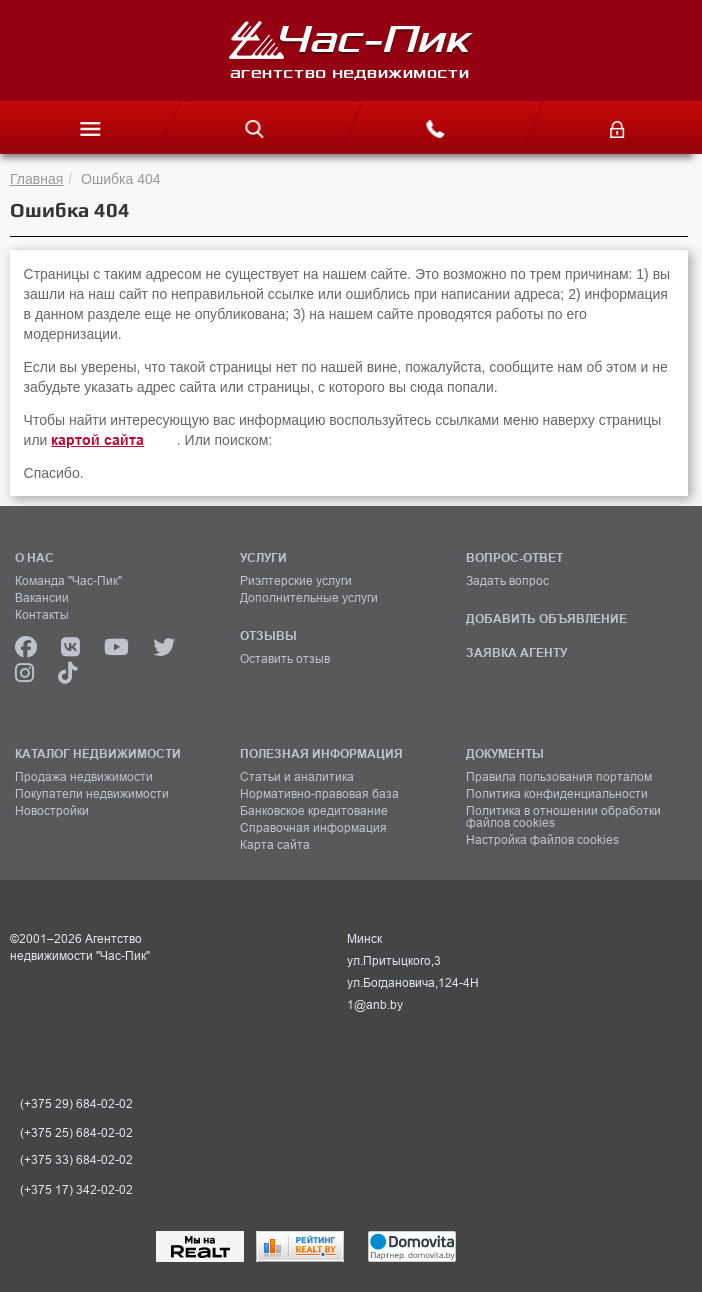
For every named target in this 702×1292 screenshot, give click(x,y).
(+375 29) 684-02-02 (76, 1104)
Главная (36, 179)
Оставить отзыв (285, 659)
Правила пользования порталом (559, 777)
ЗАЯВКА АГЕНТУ (516, 652)
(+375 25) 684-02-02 (76, 1133)
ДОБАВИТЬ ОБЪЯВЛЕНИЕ (546, 618)
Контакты (42, 615)
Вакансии (42, 598)
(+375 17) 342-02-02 (76, 1190)
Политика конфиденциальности (557, 794)
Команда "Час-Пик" (68, 581)
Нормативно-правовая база (319, 794)
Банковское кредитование (314, 811)
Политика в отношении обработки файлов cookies (563, 817)
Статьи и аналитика (297, 777)
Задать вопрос (507, 581)
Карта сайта (275, 845)
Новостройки (52, 811)
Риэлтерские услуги (296, 581)
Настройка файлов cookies (542, 840)
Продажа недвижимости (84, 777)
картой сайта (97, 440)
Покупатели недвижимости (92, 794)
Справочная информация (313, 828)
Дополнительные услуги (309, 598)
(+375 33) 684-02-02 (76, 1160)
